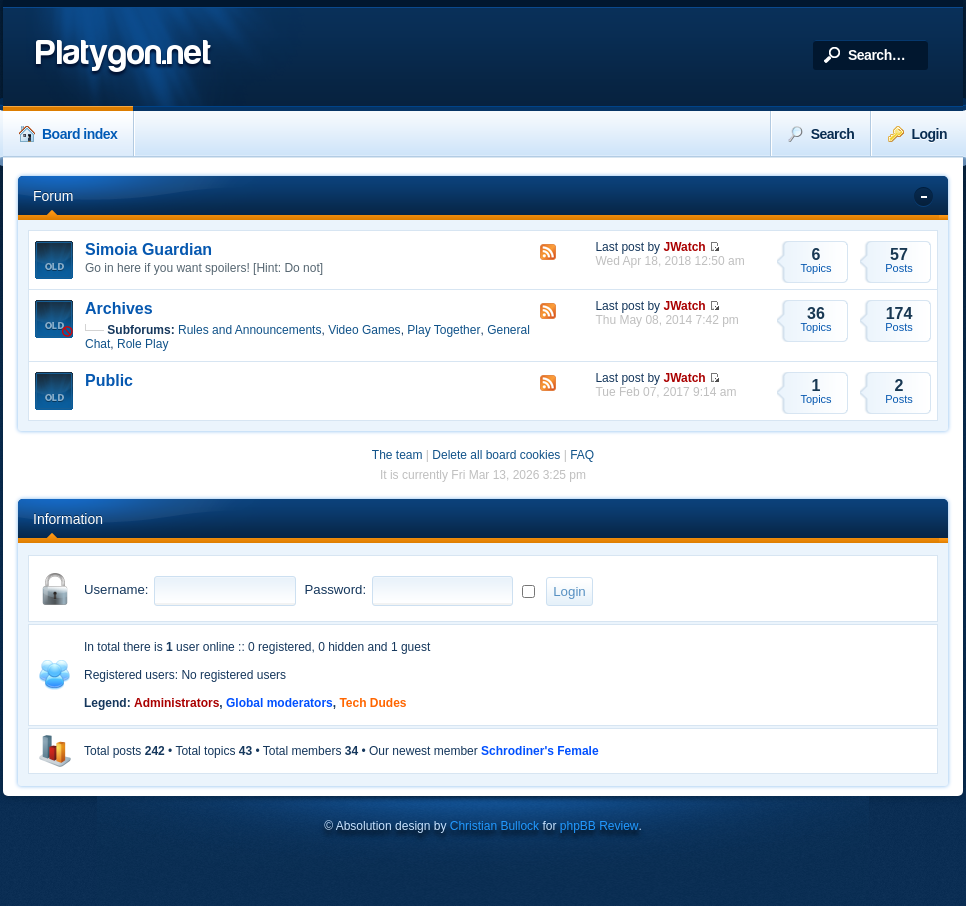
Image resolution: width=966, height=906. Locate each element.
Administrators (176, 703)
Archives (119, 308)
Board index (68, 134)
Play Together (443, 330)
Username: (116, 589)
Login (917, 134)
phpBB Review (599, 826)
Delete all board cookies (496, 455)
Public (109, 380)
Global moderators (279, 703)
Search (821, 134)
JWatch (684, 247)
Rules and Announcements (249, 330)
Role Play (142, 344)
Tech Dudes (372, 703)
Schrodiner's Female (540, 751)
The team (397, 455)
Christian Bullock (494, 826)
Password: (336, 589)
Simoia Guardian (148, 249)
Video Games (364, 330)
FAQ (582, 455)
